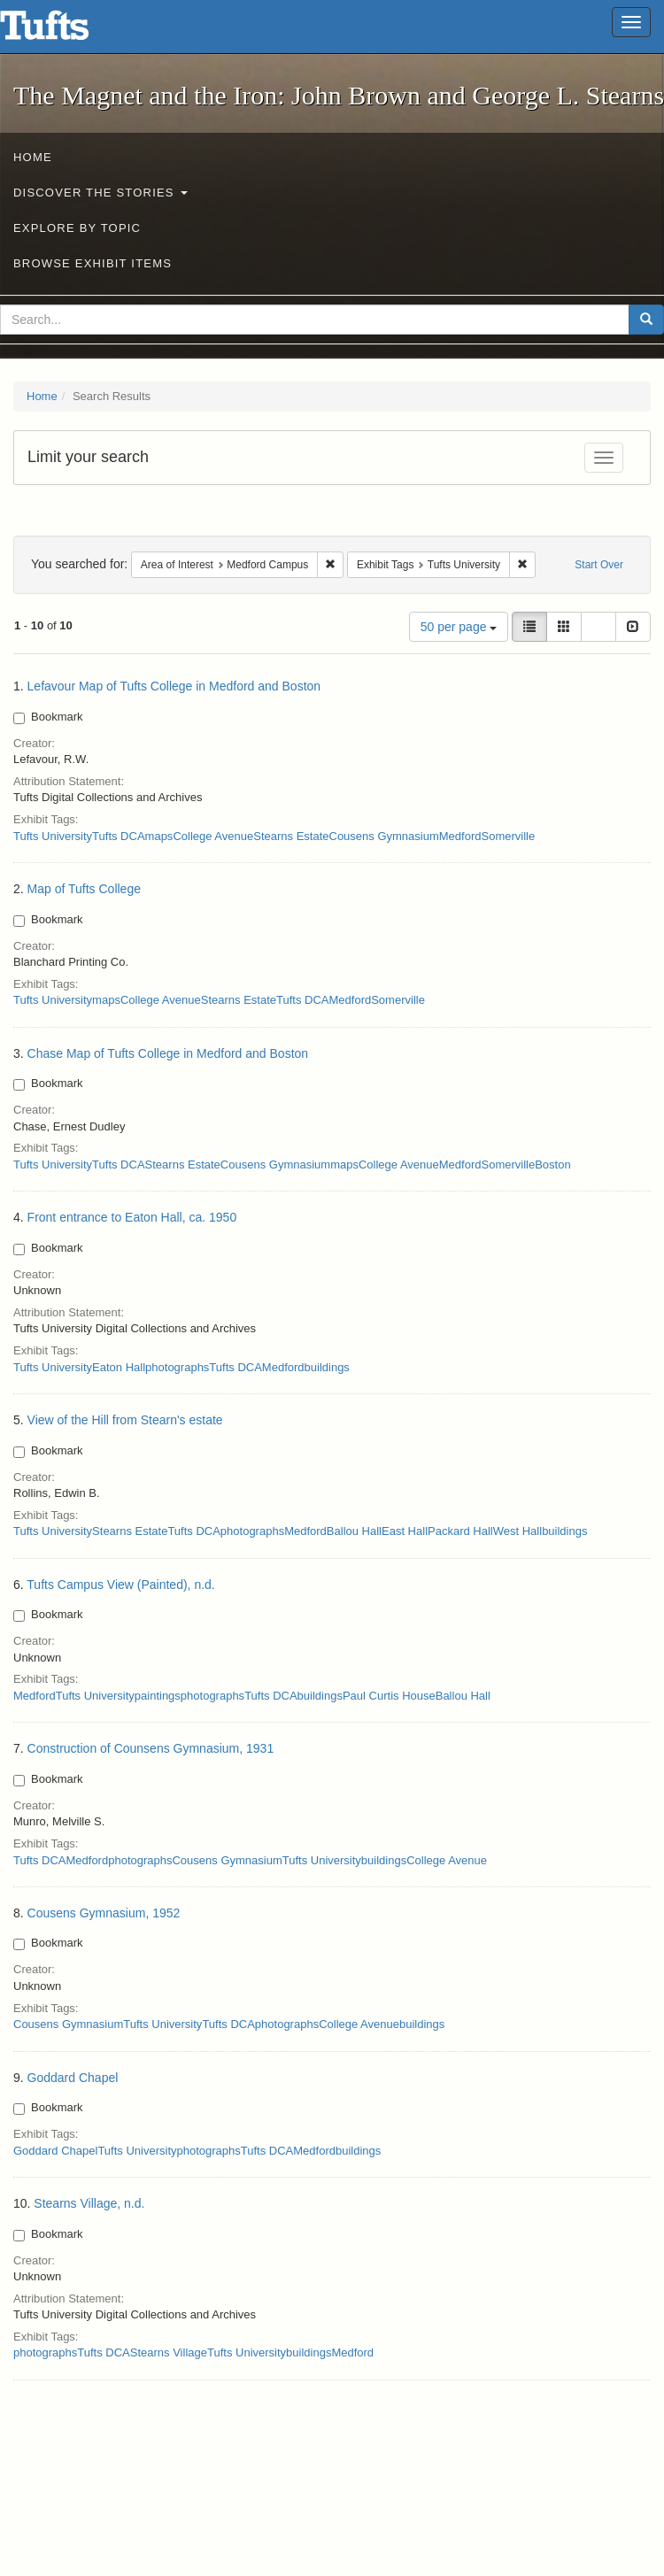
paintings (158, 1695)
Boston (552, 1164)
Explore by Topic (77, 228)
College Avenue (213, 836)
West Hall (517, 1531)
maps (159, 836)
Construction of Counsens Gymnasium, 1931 (150, 1748)
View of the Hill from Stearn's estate (125, 1420)
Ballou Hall (354, 1531)
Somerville (508, 836)
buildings (327, 1367)
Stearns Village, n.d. (89, 2203)
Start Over (599, 565)
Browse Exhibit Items (92, 263)
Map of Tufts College (84, 889)
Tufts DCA (118, 836)
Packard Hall (460, 1531)
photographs (177, 1367)
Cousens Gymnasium (384, 836)
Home (32, 157)
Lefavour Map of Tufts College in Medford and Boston (174, 686)
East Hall (405, 1531)
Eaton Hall (118, 1367)
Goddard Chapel (73, 2078)
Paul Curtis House (389, 1695)
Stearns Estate (290, 836)
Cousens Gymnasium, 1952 (104, 1913)
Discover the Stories (100, 192)
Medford (460, 836)
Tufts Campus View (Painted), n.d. (120, 1584)
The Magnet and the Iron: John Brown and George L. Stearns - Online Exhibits (66, 31)
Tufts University (52, 836)
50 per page (459, 627)
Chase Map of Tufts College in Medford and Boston (168, 1053)
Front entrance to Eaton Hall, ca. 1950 (132, 1217)
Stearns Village (168, 2352)
